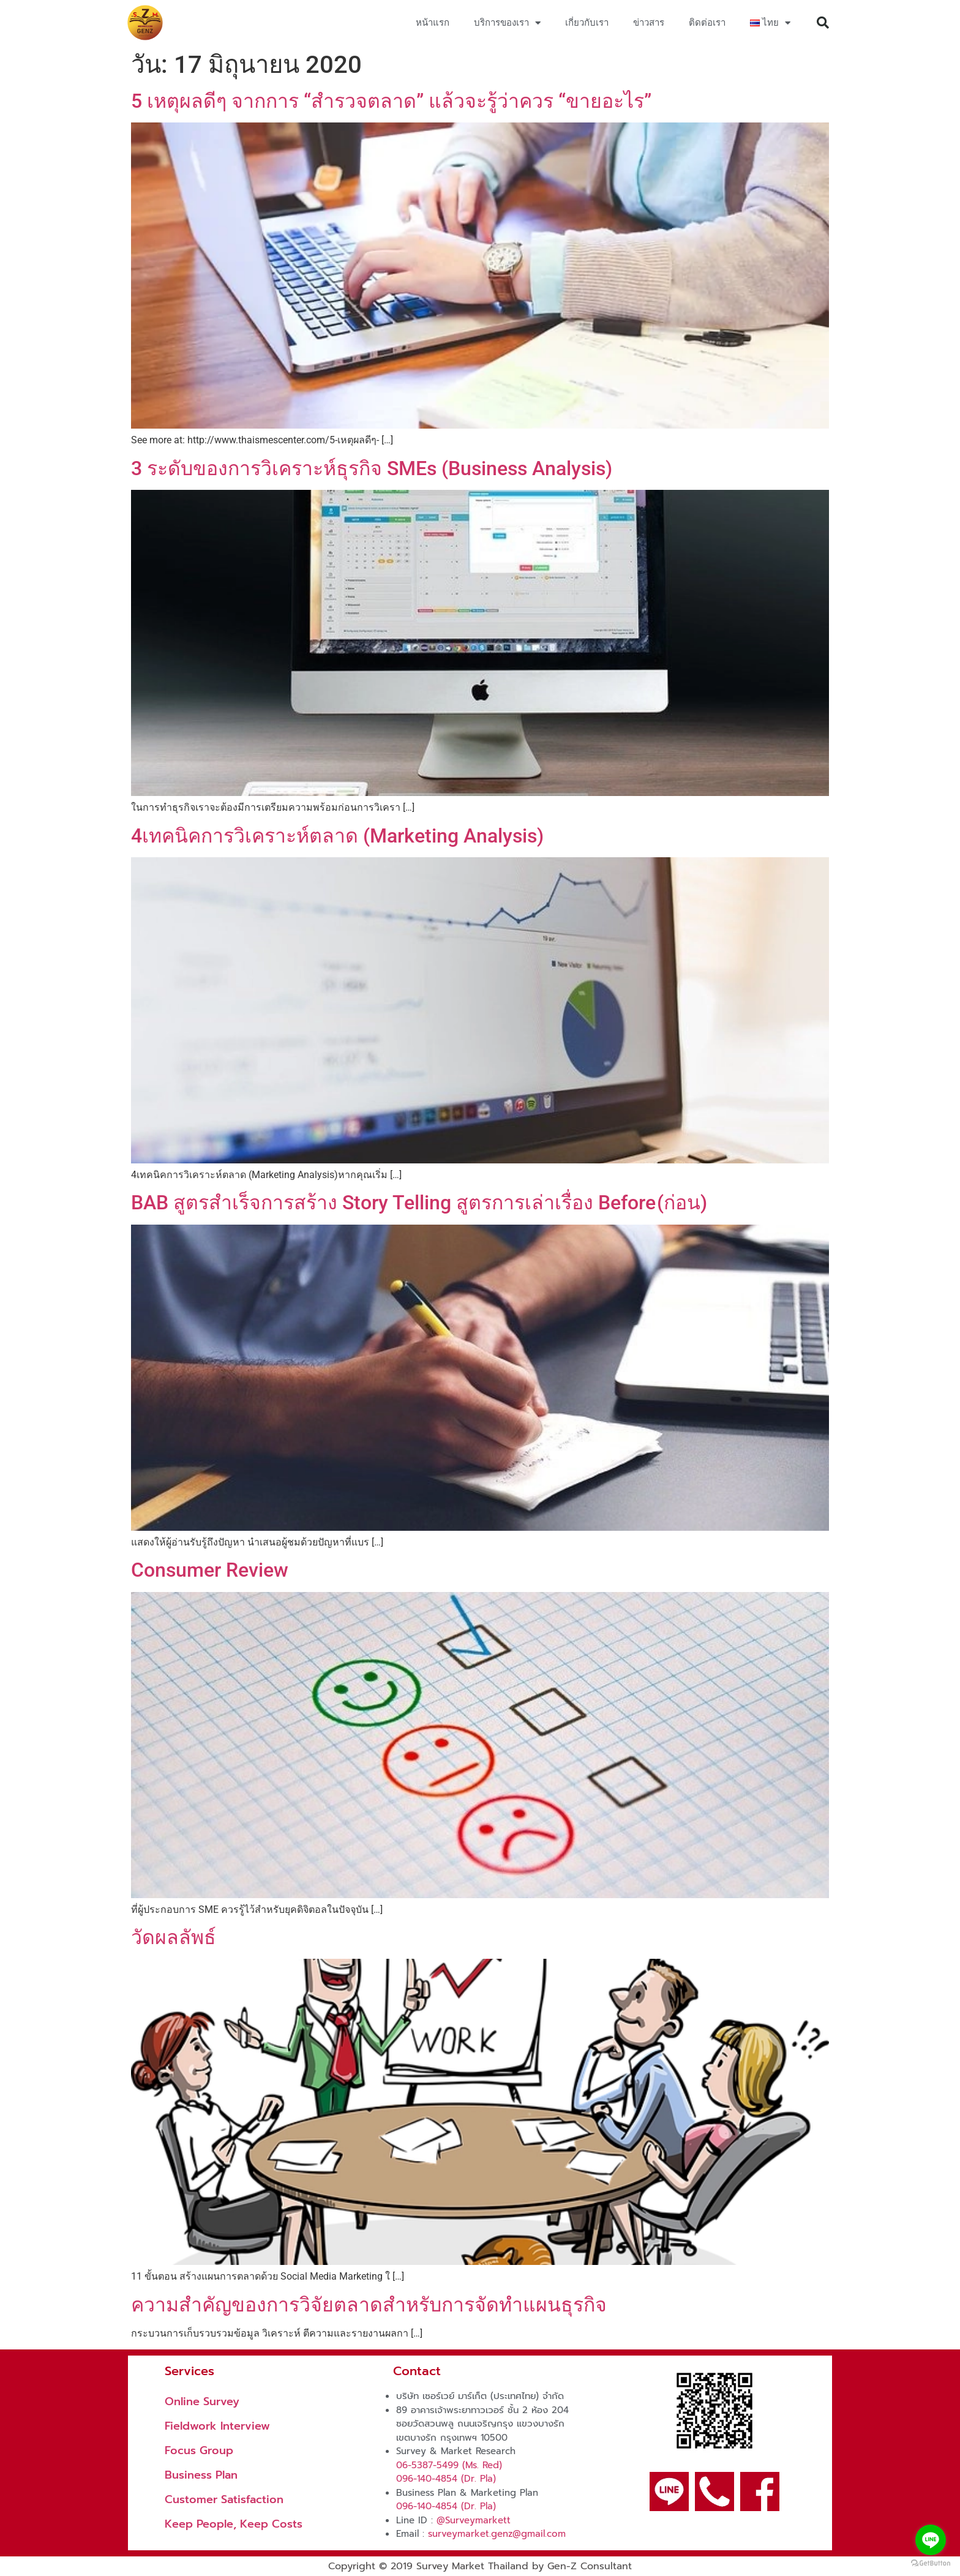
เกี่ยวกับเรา (587, 22)
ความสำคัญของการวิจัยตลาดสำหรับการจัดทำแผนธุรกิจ (369, 2304)
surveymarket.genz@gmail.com (497, 2533)
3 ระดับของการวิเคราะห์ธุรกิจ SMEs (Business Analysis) (371, 468)
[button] (823, 22)
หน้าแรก (432, 22)
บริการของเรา (507, 23)
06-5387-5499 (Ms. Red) (449, 2465)
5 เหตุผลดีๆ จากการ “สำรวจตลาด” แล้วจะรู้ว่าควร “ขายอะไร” (391, 101)
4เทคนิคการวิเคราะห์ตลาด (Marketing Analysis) (337, 835)
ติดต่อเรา (707, 22)
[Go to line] (930, 2540)
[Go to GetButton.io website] (930, 2563)
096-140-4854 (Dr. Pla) (446, 2478)
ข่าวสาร (648, 22)
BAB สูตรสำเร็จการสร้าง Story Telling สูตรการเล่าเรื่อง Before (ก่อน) (419, 1202)
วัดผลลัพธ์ (173, 1937)
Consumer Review (209, 1570)
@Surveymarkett (474, 2520)
